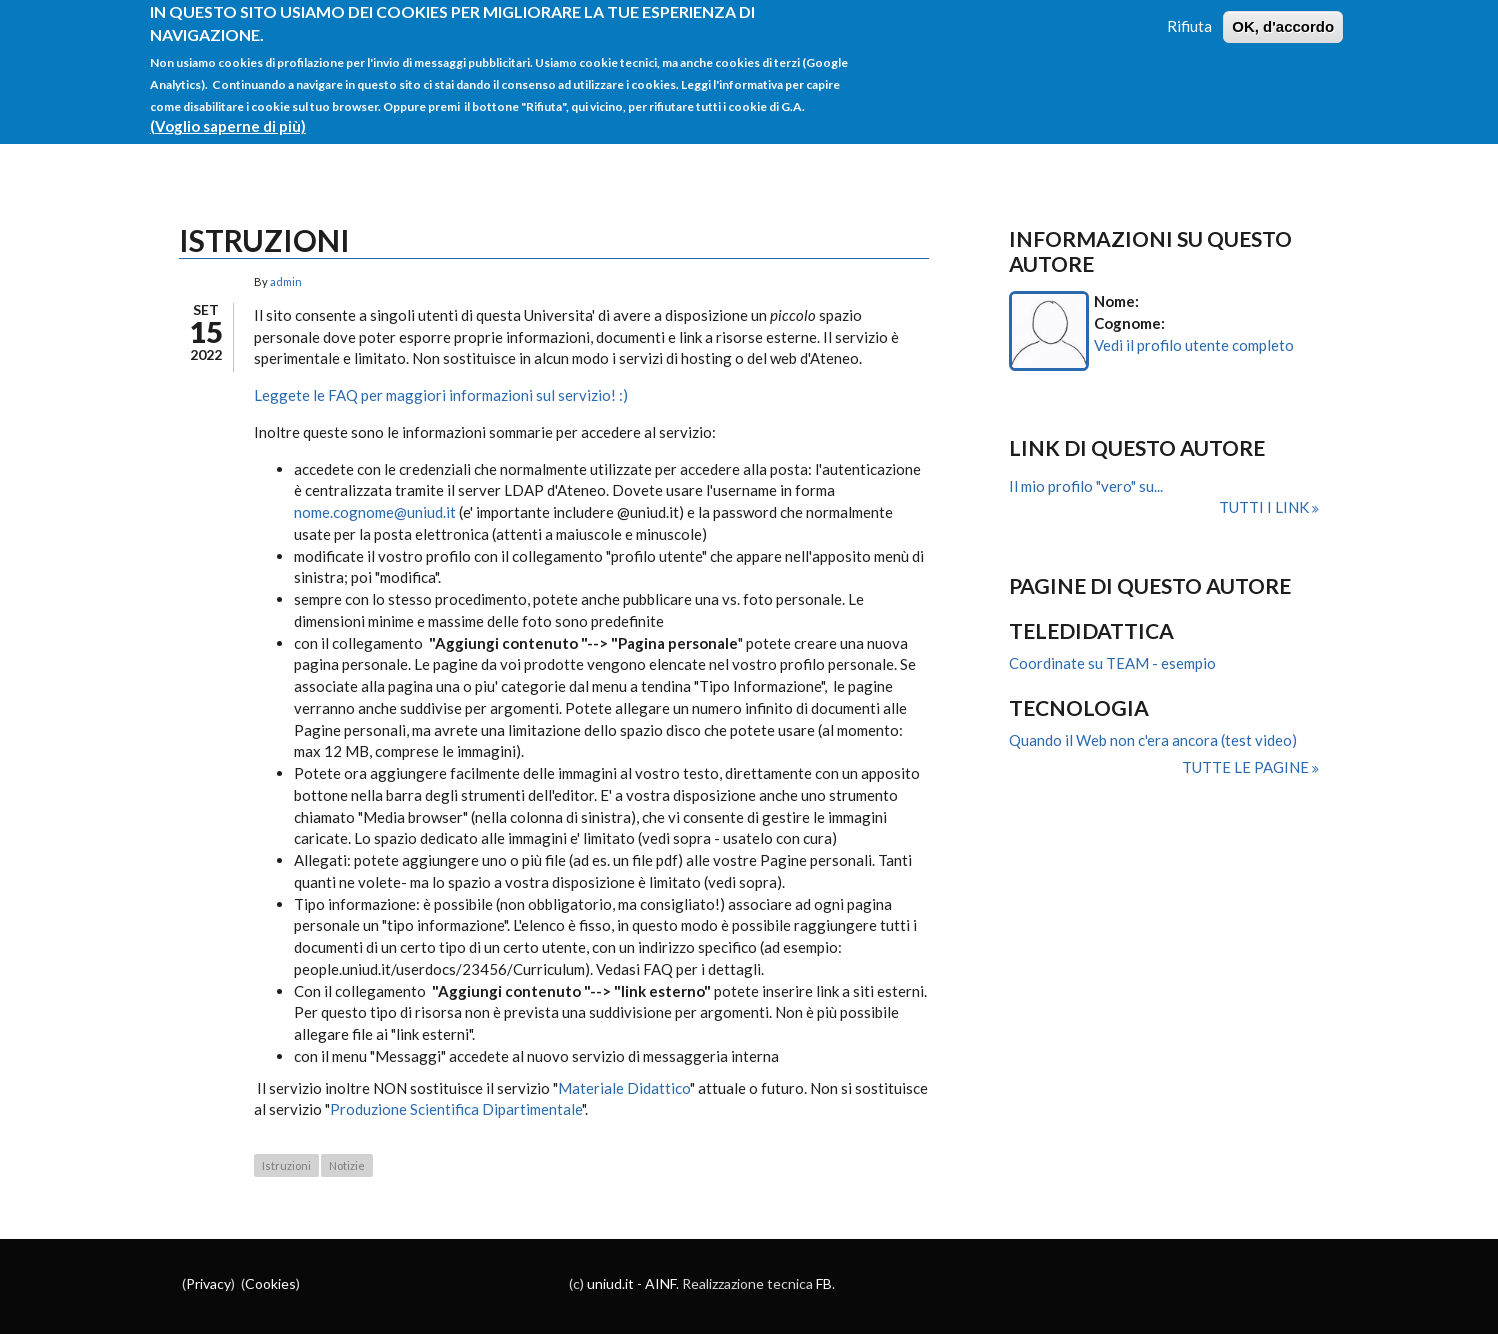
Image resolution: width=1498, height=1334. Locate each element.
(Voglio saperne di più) (228, 117)
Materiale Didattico (624, 1088)
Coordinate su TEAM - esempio (1112, 663)
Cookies (270, 1283)
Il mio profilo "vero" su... (1086, 486)
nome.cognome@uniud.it (375, 512)
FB (824, 1283)
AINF (660, 1283)
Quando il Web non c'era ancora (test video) (1153, 740)
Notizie (347, 1165)
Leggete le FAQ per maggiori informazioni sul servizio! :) (441, 395)
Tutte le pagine (1247, 767)
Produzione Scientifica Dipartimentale (456, 1109)
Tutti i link (1265, 507)
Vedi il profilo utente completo (1194, 345)
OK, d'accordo (1283, 17)
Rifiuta (1189, 17)
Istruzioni (286, 1165)
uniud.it (610, 1283)
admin (286, 281)
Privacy (208, 1283)
